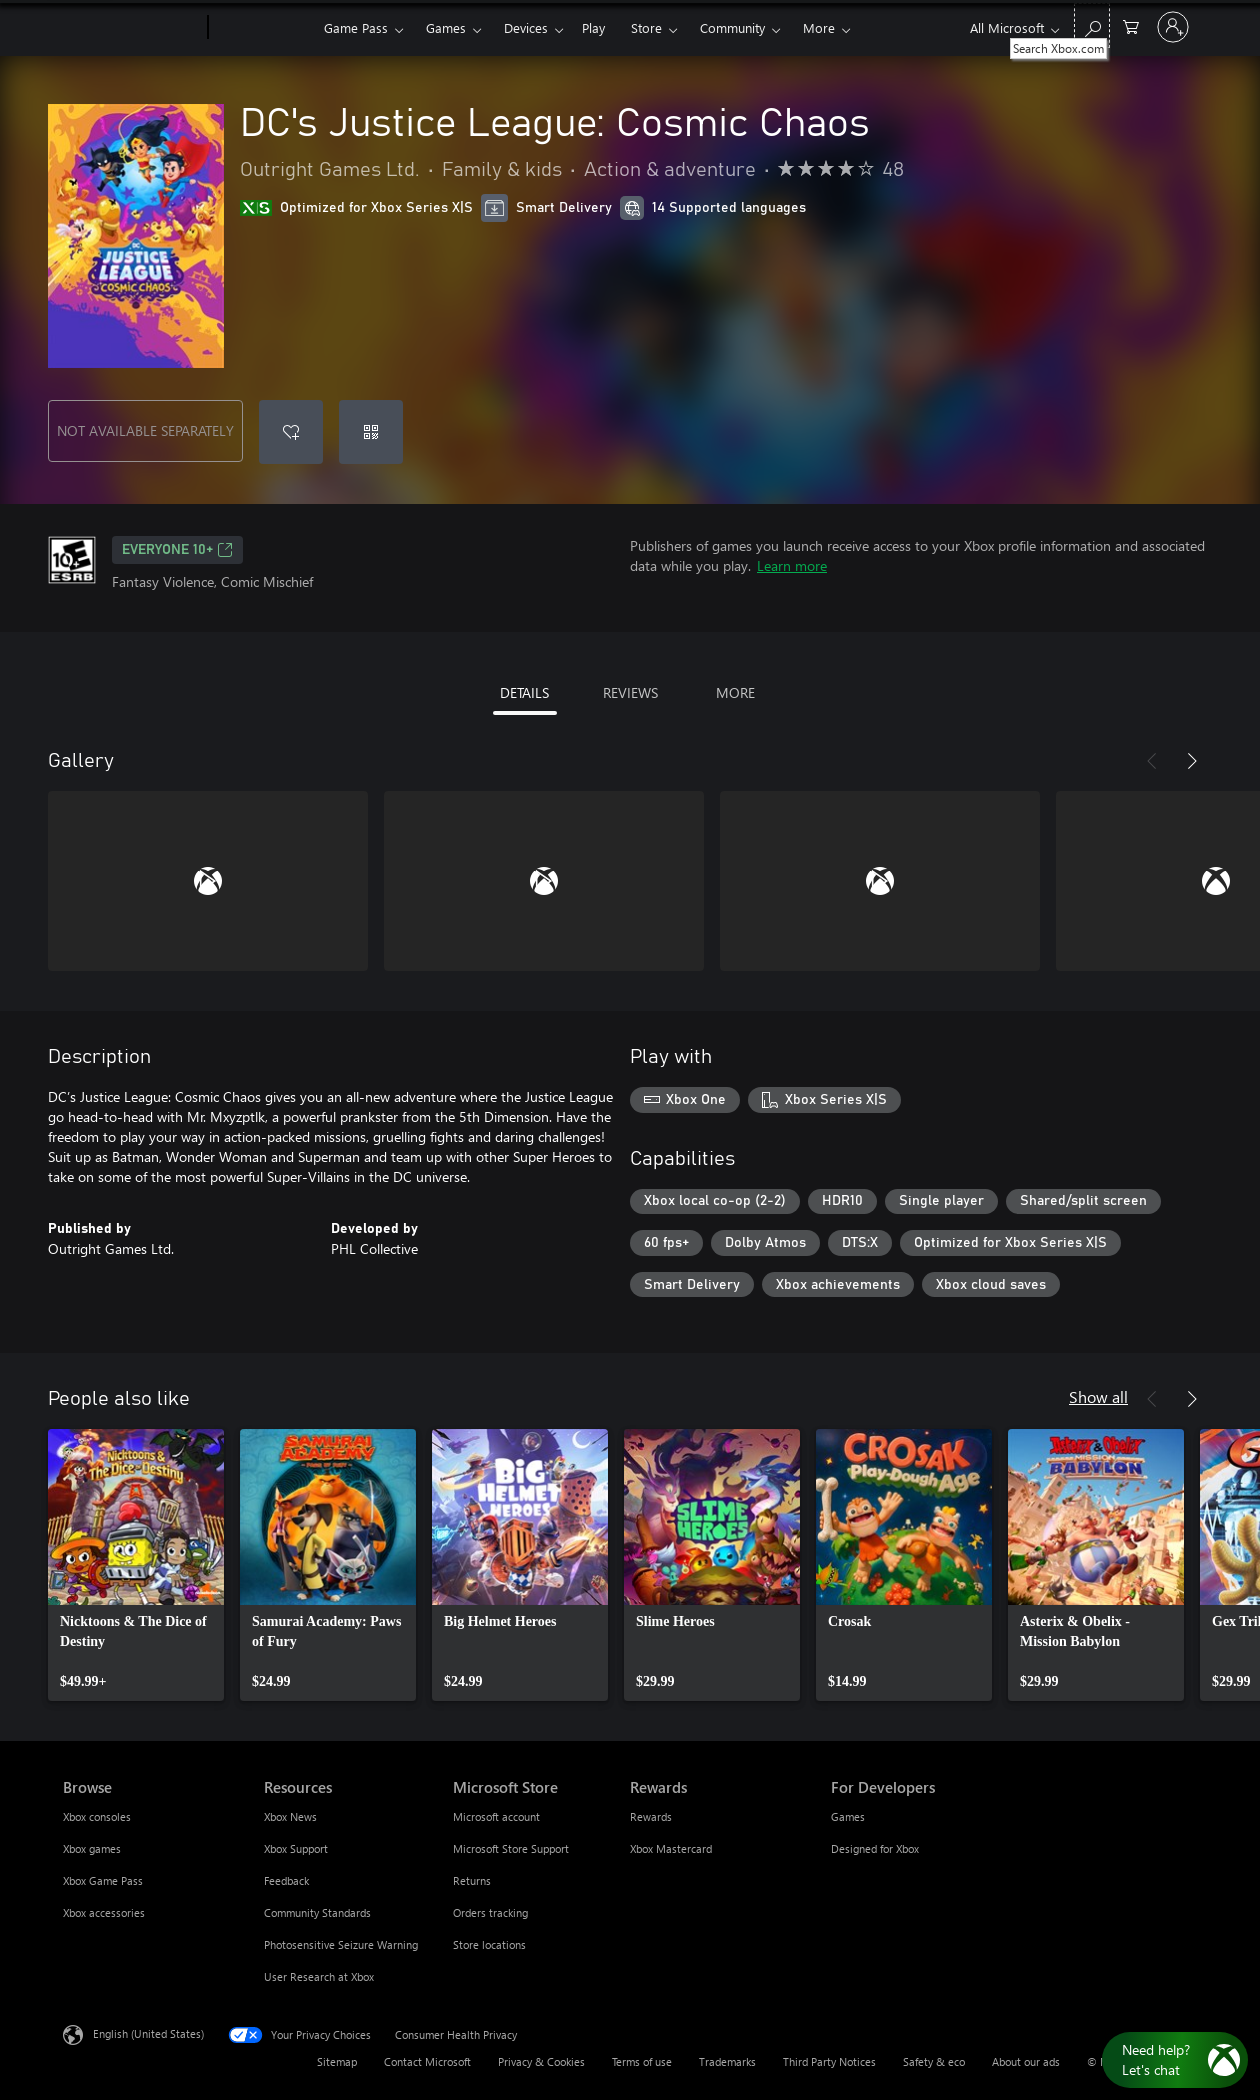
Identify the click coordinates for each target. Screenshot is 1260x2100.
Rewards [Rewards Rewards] (651, 1816)
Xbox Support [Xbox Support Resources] (296, 1848)
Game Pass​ (356, 27)
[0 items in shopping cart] (1131, 25)
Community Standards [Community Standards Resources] (317, 1912)
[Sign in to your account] (1173, 27)
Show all (1098, 1396)
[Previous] (1152, 761)
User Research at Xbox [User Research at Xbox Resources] (319, 1976)
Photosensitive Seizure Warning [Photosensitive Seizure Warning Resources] (341, 1944)
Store (646, 27)
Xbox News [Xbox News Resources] (290, 1816)
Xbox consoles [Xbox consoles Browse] (97, 1816)
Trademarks (727, 2061)
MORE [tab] (735, 692)
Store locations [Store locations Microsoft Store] (489, 1944)
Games (446, 27)
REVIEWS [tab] (630, 692)
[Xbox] (263, 28)
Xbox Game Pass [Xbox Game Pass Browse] (103, 1880)
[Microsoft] (131, 28)
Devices (526, 27)
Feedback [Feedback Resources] (286, 1880)
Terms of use (642, 2061)
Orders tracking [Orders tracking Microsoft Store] (490, 1912)
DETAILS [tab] (524, 692)
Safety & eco (934, 2061)
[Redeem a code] (371, 432)
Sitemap (337, 2061)
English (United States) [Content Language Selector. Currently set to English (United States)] (148, 2033)
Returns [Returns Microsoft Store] (472, 1880)
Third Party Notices (829, 2061)
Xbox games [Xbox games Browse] (92, 1848)
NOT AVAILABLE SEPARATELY (145, 430)
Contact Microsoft (427, 2061)
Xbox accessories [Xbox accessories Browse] (104, 1912)
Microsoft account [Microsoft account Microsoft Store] (496, 1816)
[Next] (1192, 761)
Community (732, 27)
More (819, 27)
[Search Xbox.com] (1092, 25)
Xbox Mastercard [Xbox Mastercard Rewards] (671, 1848)
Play (593, 27)
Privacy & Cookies (541, 2061)
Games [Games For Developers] (848, 1816)
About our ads (1026, 2061)
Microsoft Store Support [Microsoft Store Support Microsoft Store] (511, 1848)
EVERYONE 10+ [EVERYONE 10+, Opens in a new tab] (177, 550)
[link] (136, 1565)
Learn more (792, 565)
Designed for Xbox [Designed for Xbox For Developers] (875, 1848)
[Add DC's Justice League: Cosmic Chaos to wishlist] (291, 432)
